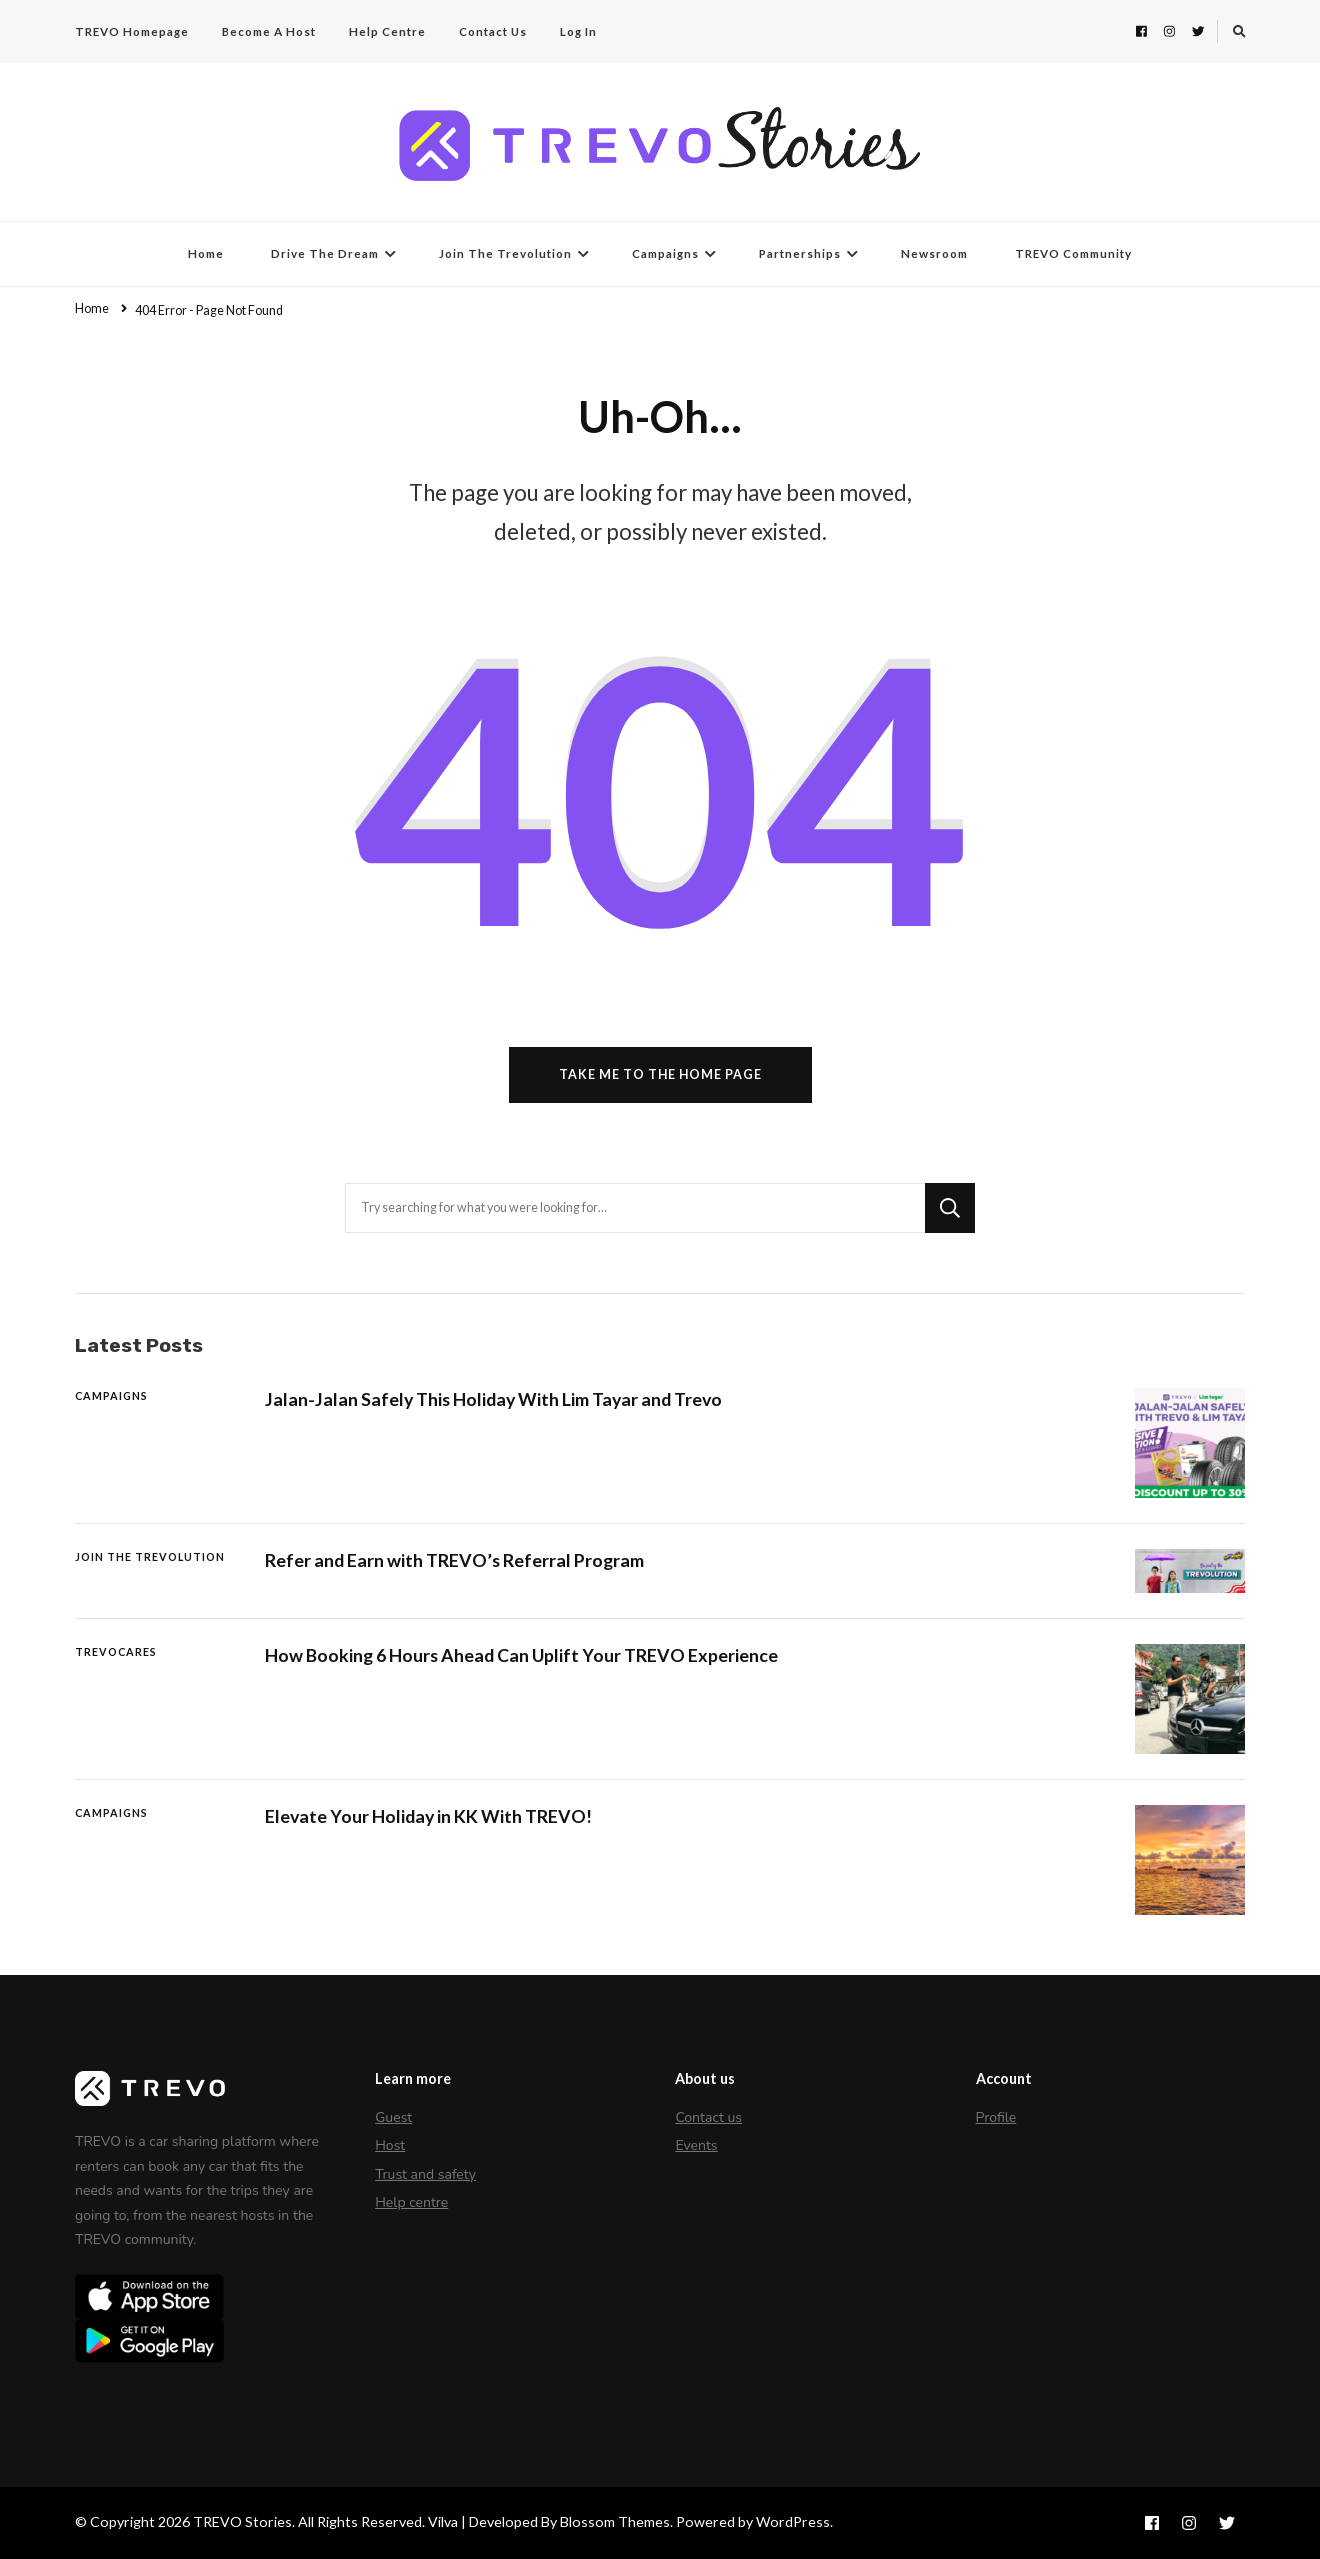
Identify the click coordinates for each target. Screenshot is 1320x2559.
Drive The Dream (325, 253)
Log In (578, 31)
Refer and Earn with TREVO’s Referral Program (454, 1560)
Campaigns (665, 253)
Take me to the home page (660, 1074)
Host (390, 2145)
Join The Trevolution (505, 253)
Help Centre (387, 31)
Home (206, 253)
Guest (393, 2117)
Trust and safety (425, 2174)
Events (696, 2145)
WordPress (793, 2521)
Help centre (411, 2202)
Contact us (708, 2117)
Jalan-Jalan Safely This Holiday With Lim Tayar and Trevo (493, 1399)
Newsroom (934, 253)
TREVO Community (1073, 253)
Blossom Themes (615, 2521)
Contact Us (493, 31)
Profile (996, 2117)
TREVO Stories (242, 2521)
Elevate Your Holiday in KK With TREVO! (428, 1816)
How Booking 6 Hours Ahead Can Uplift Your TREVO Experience (521, 1655)
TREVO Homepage (132, 31)
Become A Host (269, 31)
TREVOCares (116, 1651)
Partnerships (800, 253)
